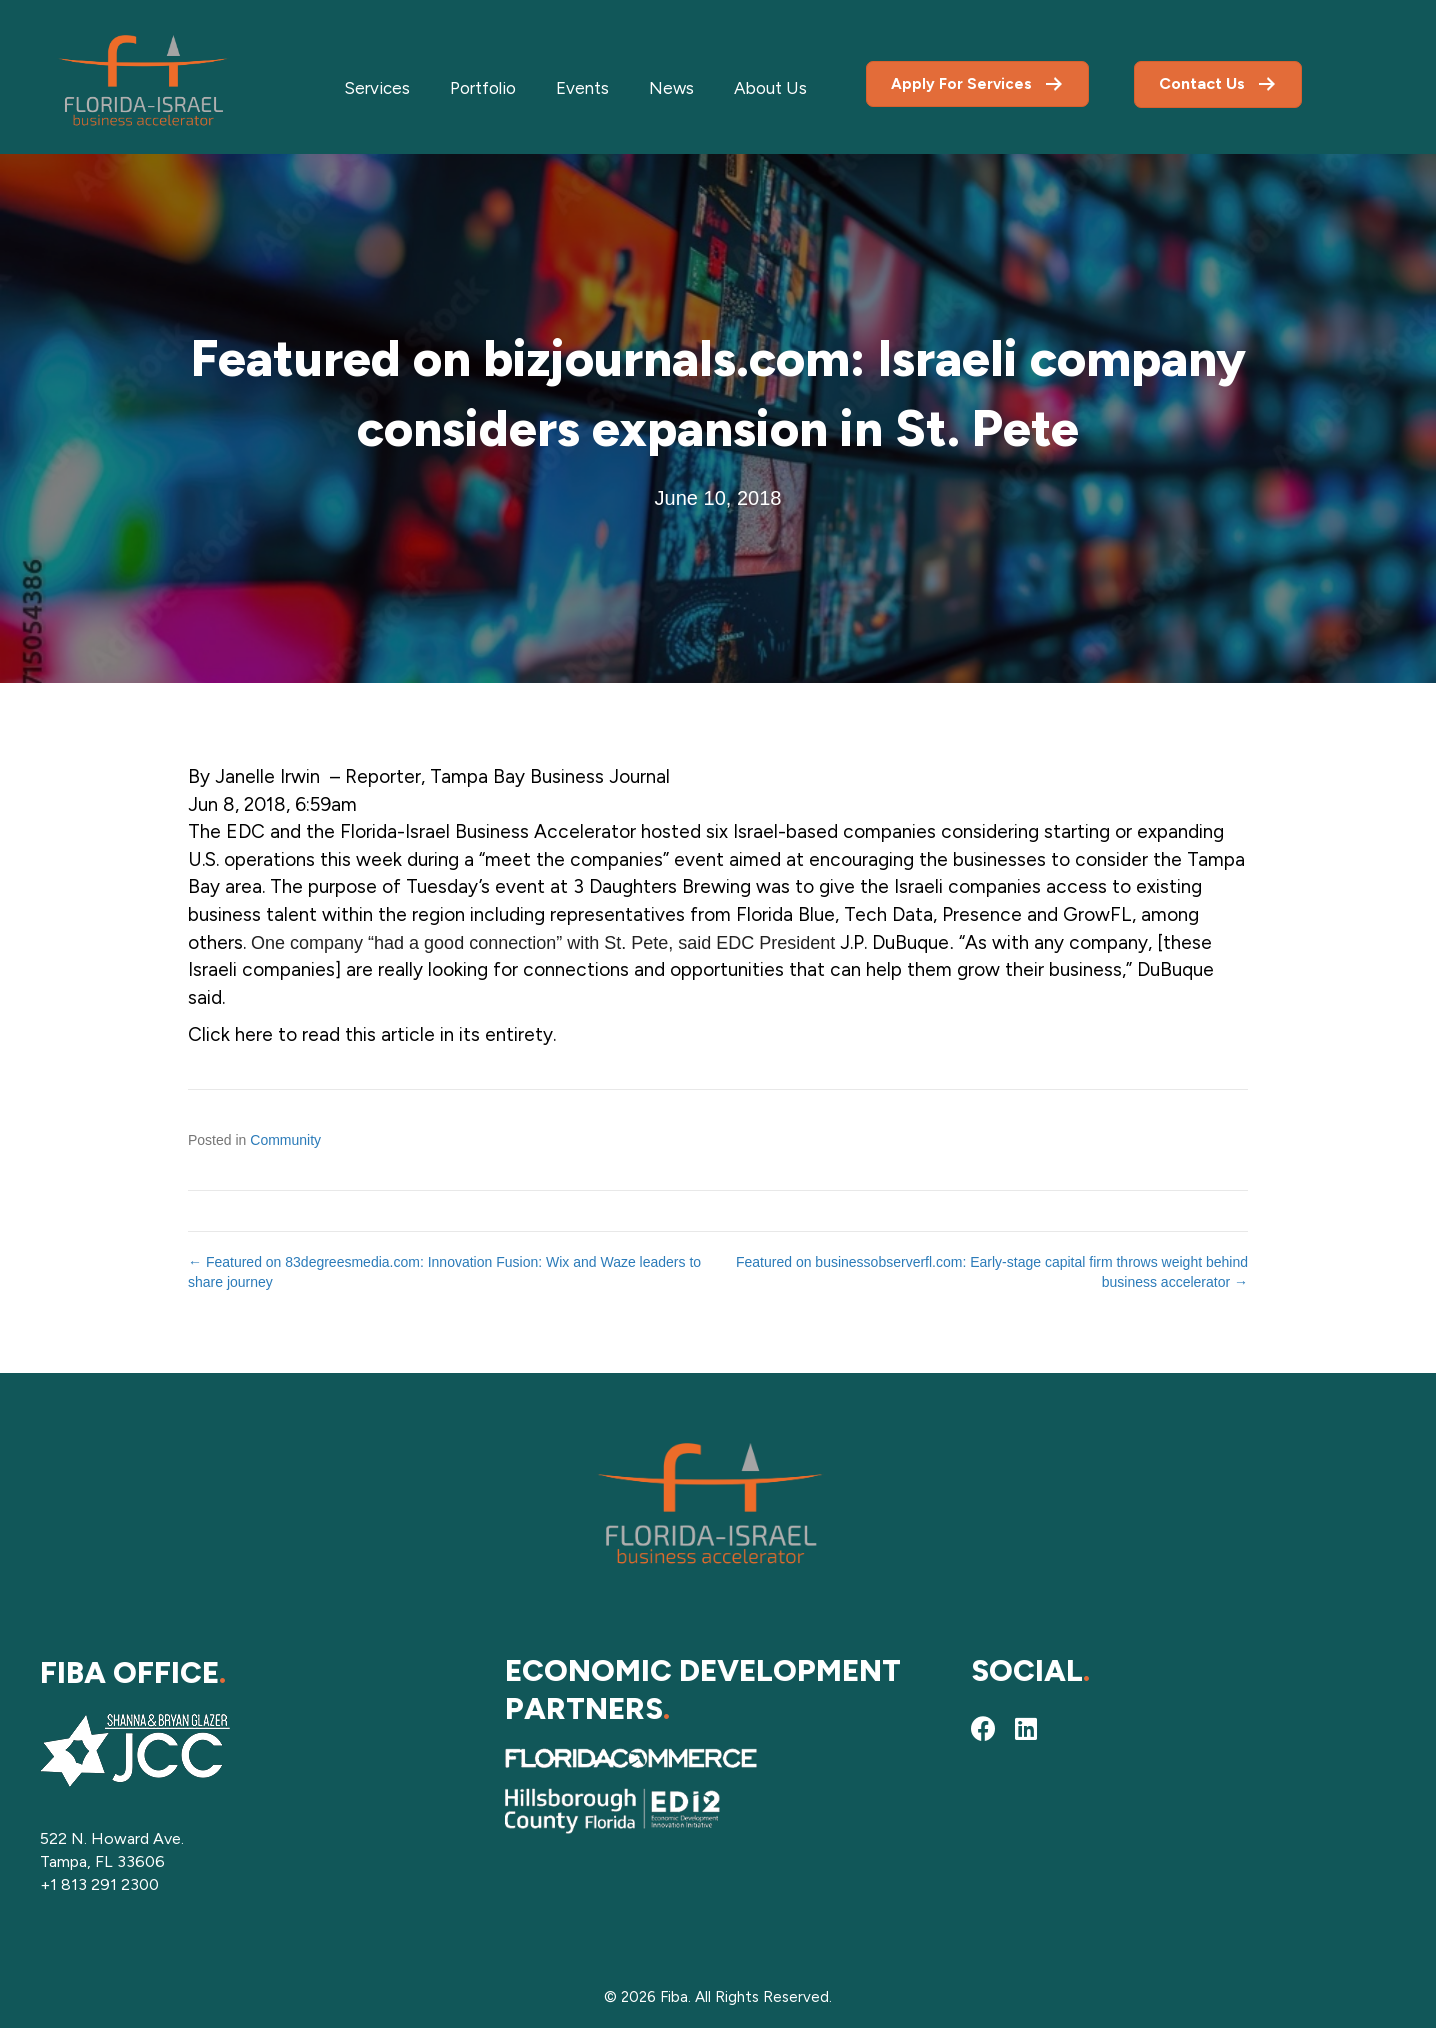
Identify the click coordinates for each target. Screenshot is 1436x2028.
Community (285, 1140)
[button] (984, 1728)
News (671, 88)
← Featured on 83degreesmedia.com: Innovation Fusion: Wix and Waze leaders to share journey (444, 1272)
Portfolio (483, 88)
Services (377, 88)
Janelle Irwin (267, 776)
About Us (770, 88)
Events (582, 88)
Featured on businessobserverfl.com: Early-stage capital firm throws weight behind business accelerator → (992, 1272)
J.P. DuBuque (894, 942)
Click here (230, 1034)
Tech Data (888, 914)
